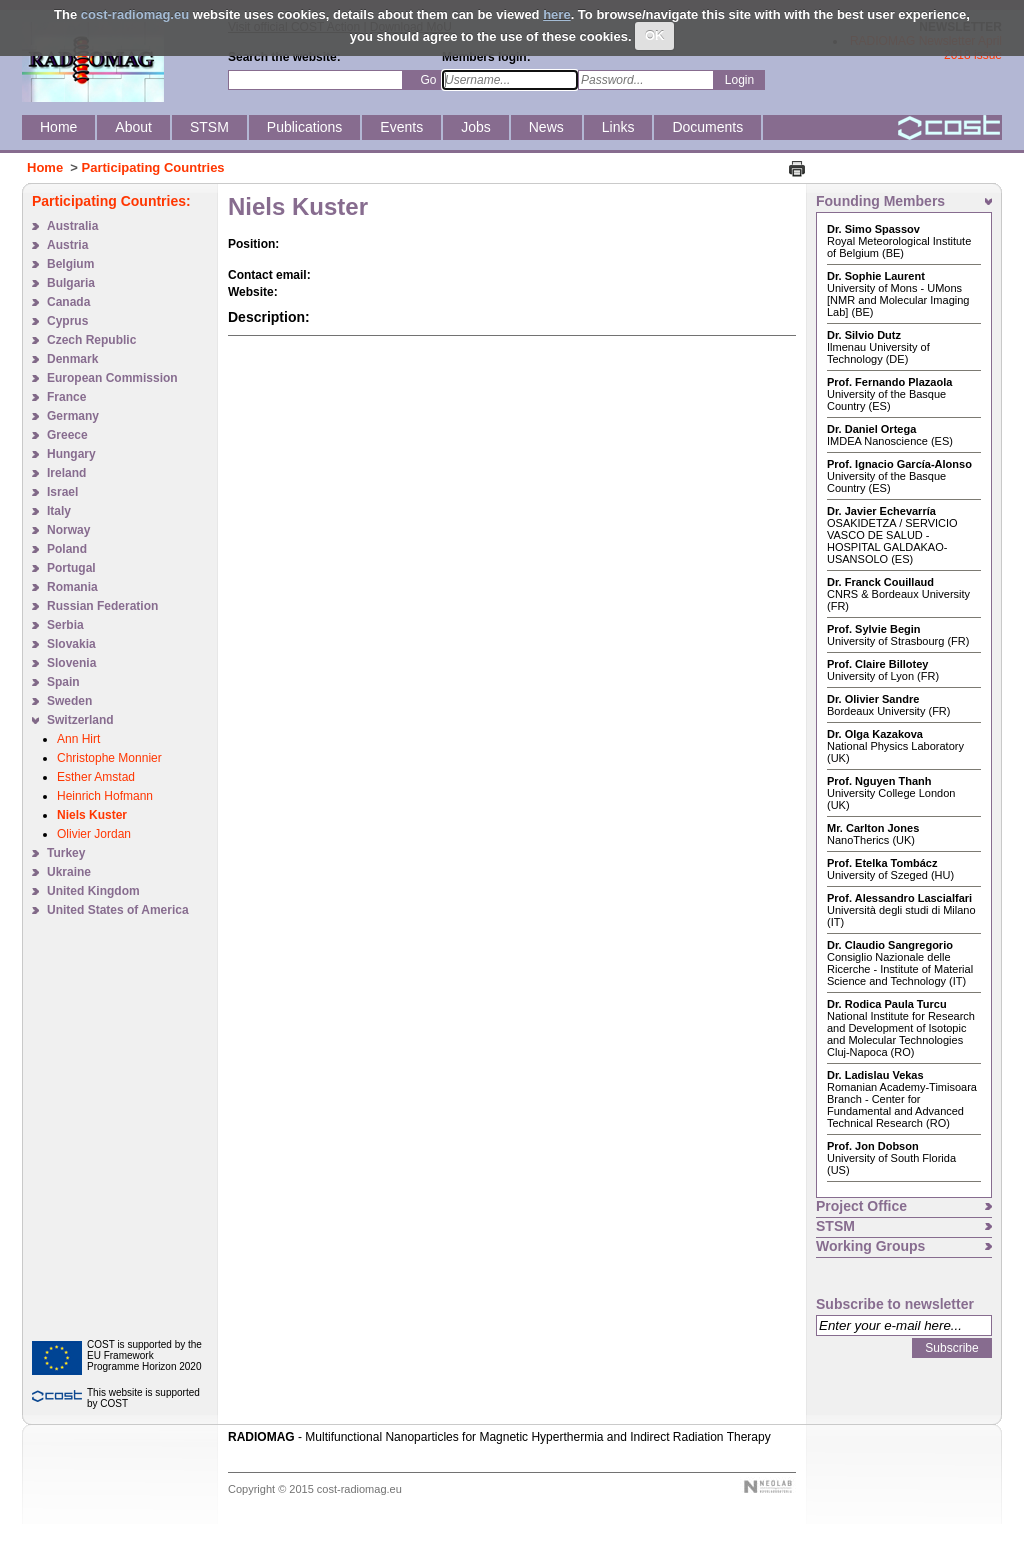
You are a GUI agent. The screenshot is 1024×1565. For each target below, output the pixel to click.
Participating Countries (153, 167)
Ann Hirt (78, 739)
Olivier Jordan (94, 834)
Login (739, 80)
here (556, 14)
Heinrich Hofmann (105, 796)
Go (428, 80)
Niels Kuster (92, 815)
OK (655, 35)
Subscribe (951, 1348)
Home (45, 167)
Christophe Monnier (109, 758)
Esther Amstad (96, 777)
